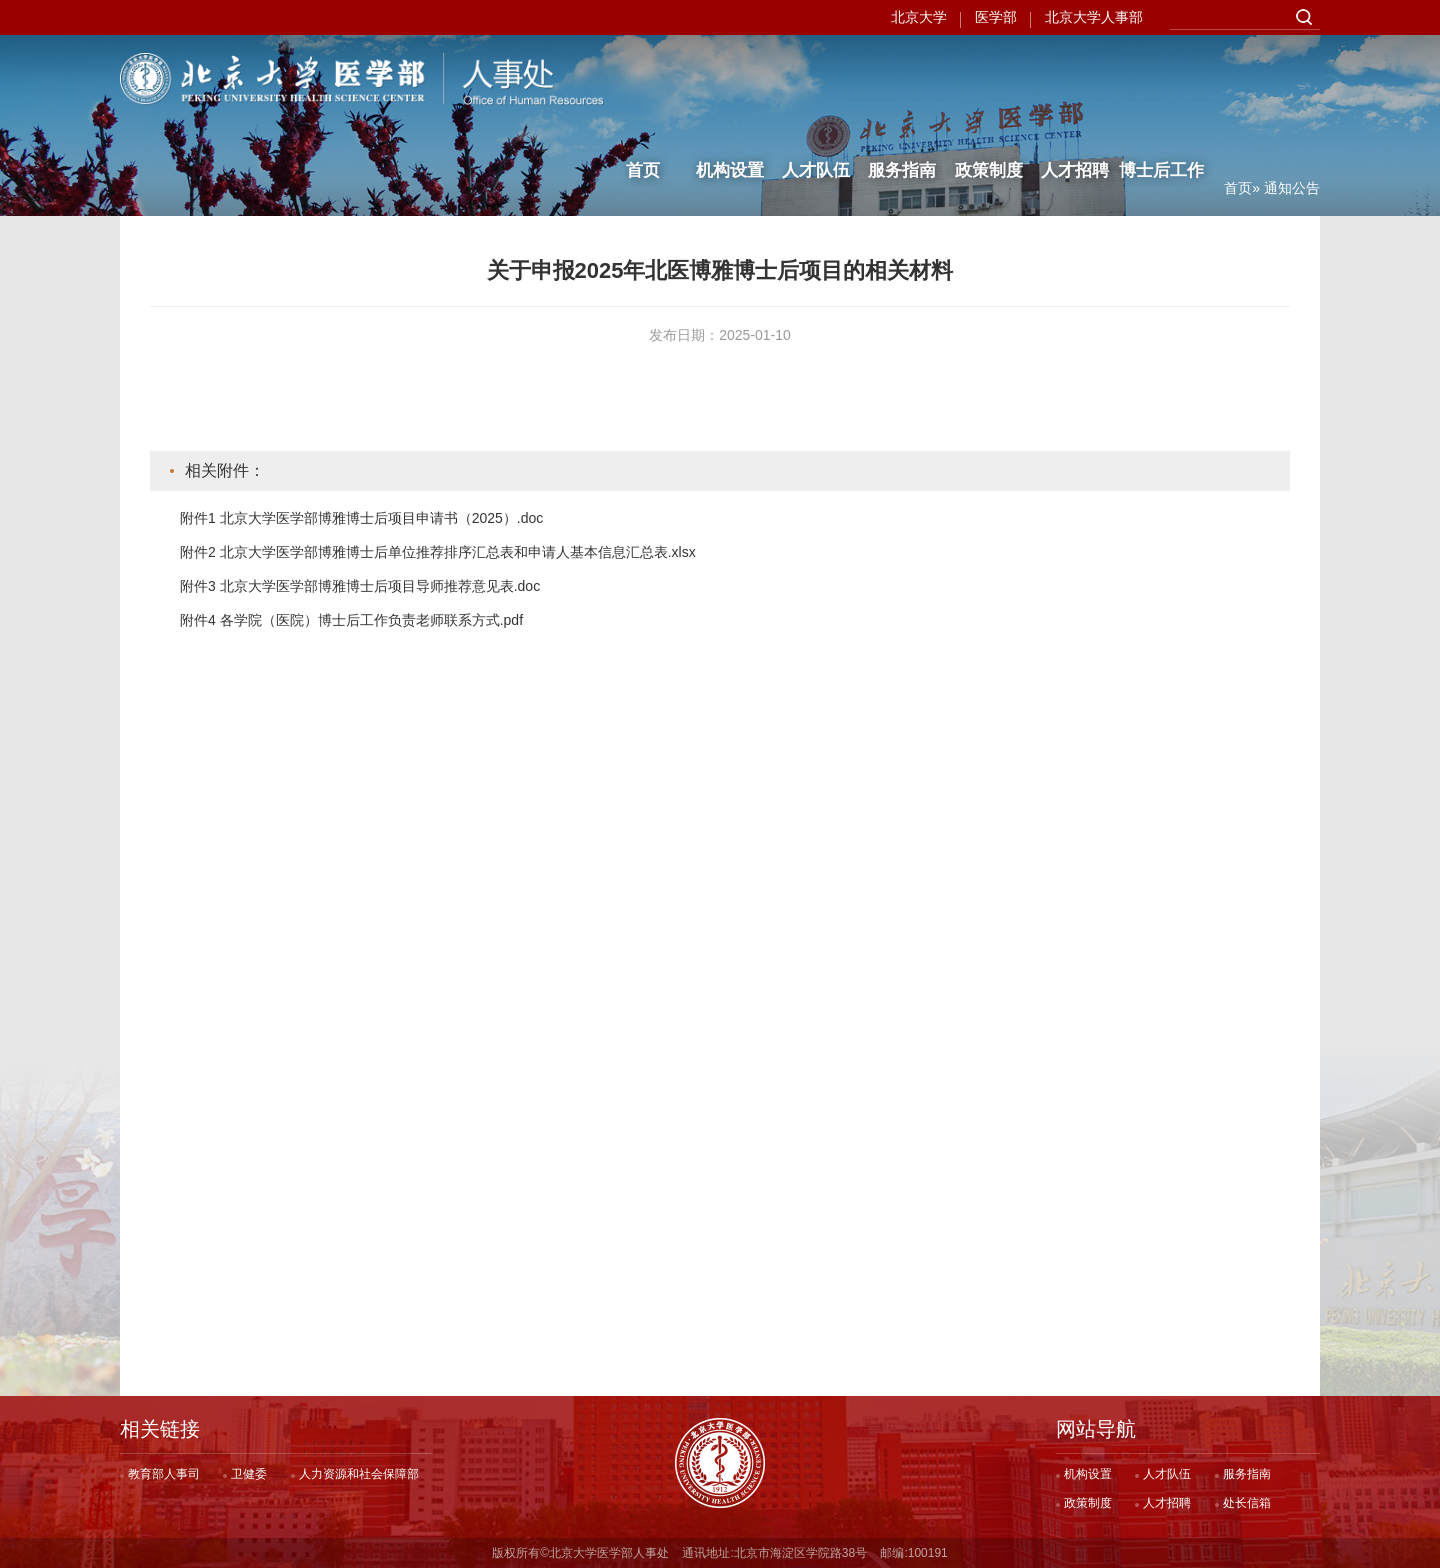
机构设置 (730, 77)
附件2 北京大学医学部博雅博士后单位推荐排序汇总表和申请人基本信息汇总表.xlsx (438, 552)
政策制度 (989, 77)
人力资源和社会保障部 (359, 1474)
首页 (643, 77)
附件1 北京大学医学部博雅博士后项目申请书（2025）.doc (361, 518)
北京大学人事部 (1094, 17)
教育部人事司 (164, 1474)
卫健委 (249, 1474)
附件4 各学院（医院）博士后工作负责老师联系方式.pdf (351, 620)
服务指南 (902, 77)
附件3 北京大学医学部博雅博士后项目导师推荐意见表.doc (360, 586)
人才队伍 (816, 77)
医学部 (996, 17)
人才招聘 (1075, 77)
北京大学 (919, 17)
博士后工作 (1161, 77)
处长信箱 (1247, 1503)
